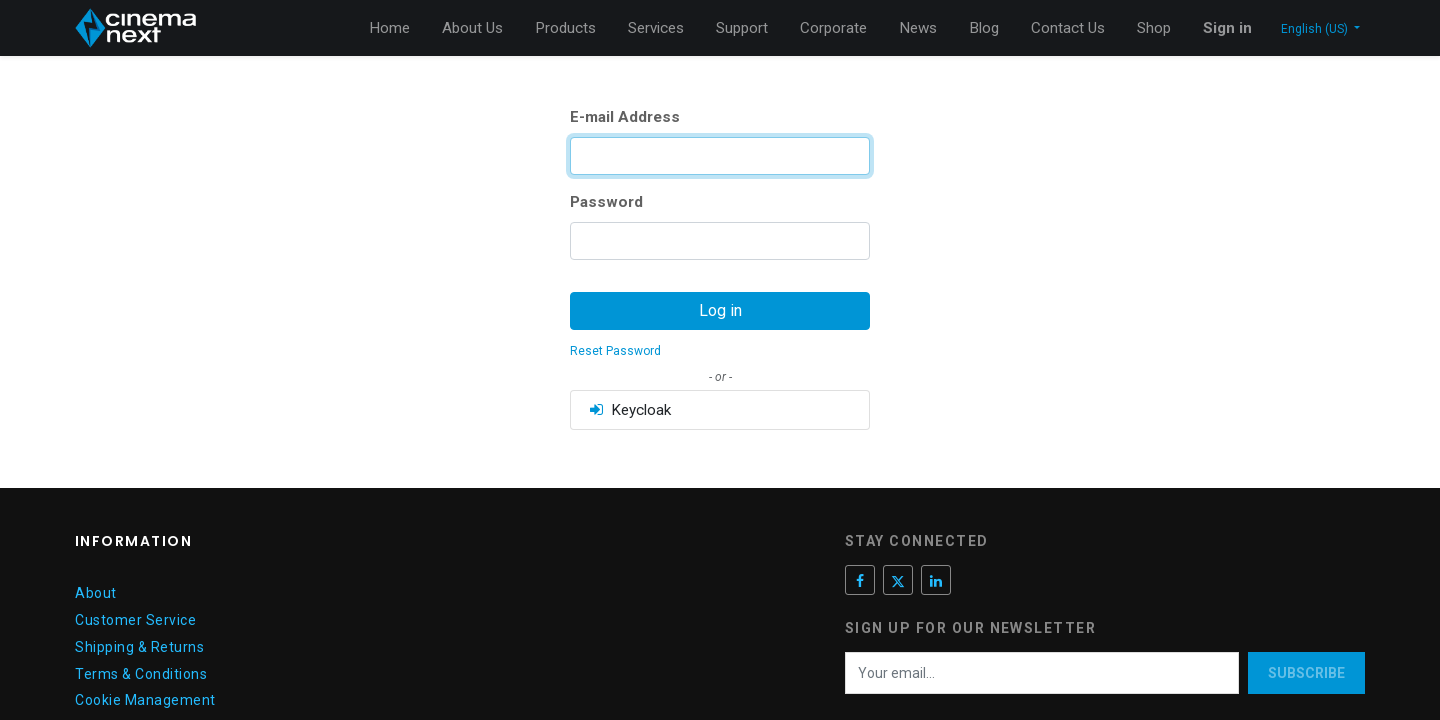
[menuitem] (389, 28)
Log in (720, 310)
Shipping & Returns (139, 647)
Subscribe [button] (1306, 673)
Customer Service (135, 620)
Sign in (1227, 28)
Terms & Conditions (141, 674)
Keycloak (629, 410)
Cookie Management (145, 700)
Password (606, 202)
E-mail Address (625, 117)
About (96, 593)
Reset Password (615, 351)
